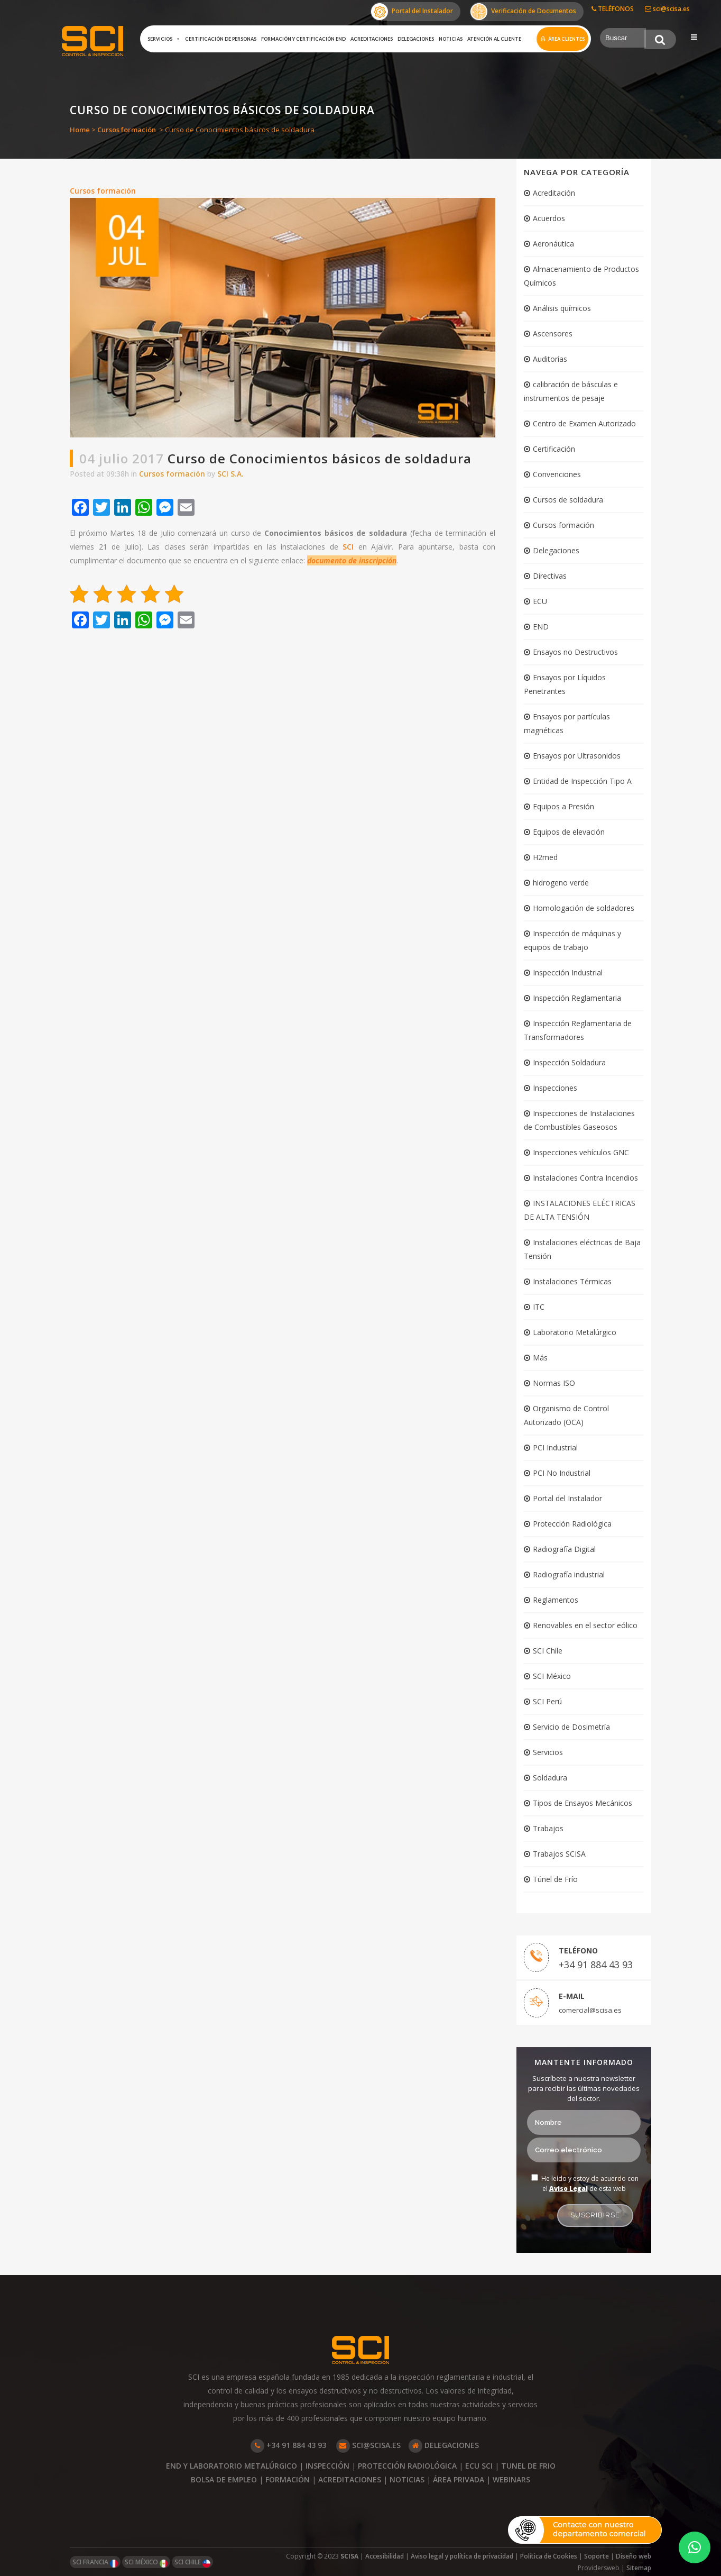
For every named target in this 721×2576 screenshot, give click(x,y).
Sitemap (638, 2567)
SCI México (552, 1676)
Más (540, 1358)
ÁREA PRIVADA (458, 2479)
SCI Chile (547, 1651)
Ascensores (552, 333)
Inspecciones (555, 1088)
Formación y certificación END (303, 39)
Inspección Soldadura (569, 1062)
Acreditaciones (371, 39)
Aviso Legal (568, 2188)
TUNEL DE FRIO (528, 2466)
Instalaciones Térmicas (572, 1281)
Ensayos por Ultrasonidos (577, 756)
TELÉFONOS (612, 8)
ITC (538, 1307)
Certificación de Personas (220, 39)
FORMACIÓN (287, 2479)
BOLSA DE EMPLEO (224, 2479)
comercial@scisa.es (590, 2010)
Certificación (554, 449)
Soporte (596, 2556)
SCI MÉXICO (146, 2562)
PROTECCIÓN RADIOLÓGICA (407, 2466)
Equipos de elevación (569, 832)
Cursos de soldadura (568, 500)
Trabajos (548, 1828)
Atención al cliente (494, 39)
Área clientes (566, 39)
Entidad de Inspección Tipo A (582, 781)
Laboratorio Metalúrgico (574, 1332)
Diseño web (633, 2556)
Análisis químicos (562, 308)
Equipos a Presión (563, 806)
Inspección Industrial (568, 972)
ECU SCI (479, 2466)
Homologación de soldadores (583, 908)
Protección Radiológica (572, 1524)
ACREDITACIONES (349, 2479)
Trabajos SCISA (559, 1854)
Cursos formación (126, 129)
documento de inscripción (351, 560)
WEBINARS (511, 2479)
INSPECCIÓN (327, 2466)
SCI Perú (547, 1701)
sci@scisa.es (667, 8)
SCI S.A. (230, 474)
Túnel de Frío (555, 1879)
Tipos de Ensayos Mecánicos (582, 1803)
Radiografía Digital (564, 1549)
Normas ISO (554, 1383)
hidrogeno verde (561, 883)
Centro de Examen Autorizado (584, 423)
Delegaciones (416, 39)
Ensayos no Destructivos (575, 652)
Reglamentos (555, 1600)
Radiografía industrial (569, 1574)
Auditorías (550, 359)
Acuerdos (549, 218)
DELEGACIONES (444, 2445)
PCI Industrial (555, 1447)
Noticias (451, 39)
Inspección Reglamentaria (577, 998)
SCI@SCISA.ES (368, 2445)
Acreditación (554, 193)
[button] (694, 2547)
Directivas (550, 576)
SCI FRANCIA (95, 2562)
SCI (348, 547)
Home (80, 129)
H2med (545, 857)
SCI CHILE (192, 2562)
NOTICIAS (407, 2479)
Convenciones (557, 474)
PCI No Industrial (561, 1473)
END (541, 627)
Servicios (163, 39)
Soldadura (550, 1778)
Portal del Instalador (412, 11)
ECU (540, 601)
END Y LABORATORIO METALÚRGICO (231, 2466)
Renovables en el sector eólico (585, 1625)
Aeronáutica (553, 244)
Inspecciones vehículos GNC (581, 1152)
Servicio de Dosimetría (571, 1727)
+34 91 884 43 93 (596, 1964)
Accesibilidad (384, 2556)
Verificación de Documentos (523, 11)
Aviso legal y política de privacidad (462, 2556)
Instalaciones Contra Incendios (585, 1178)
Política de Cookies (548, 2556)
